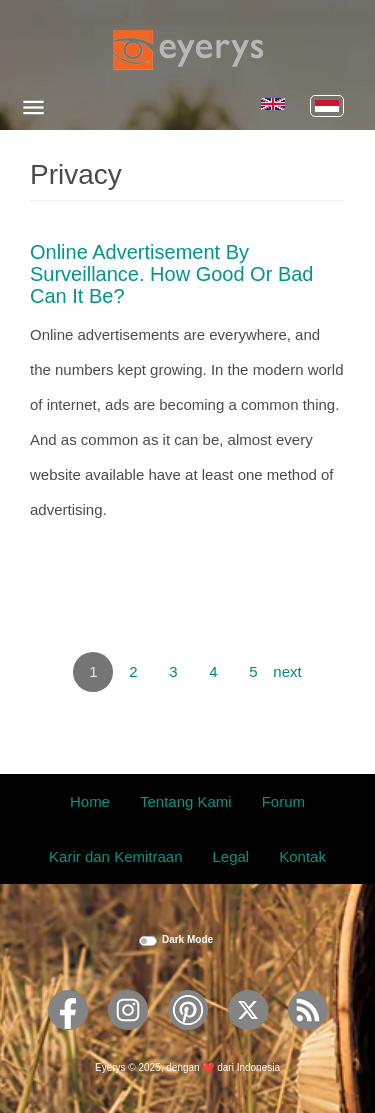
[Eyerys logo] (188, 50)
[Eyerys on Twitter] (248, 1036)
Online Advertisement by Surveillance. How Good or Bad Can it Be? (171, 274)
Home (90, 801)
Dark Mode (187, 939)
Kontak (302, 856)
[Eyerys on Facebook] (68, 1036)
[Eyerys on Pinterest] (188, 1036)
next (287, 671)
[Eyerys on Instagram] (128, 1036)
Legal (231, 856)
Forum (283, 801)
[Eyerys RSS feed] (308, 1036)
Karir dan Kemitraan (115, 856)
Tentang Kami (186, 801)
